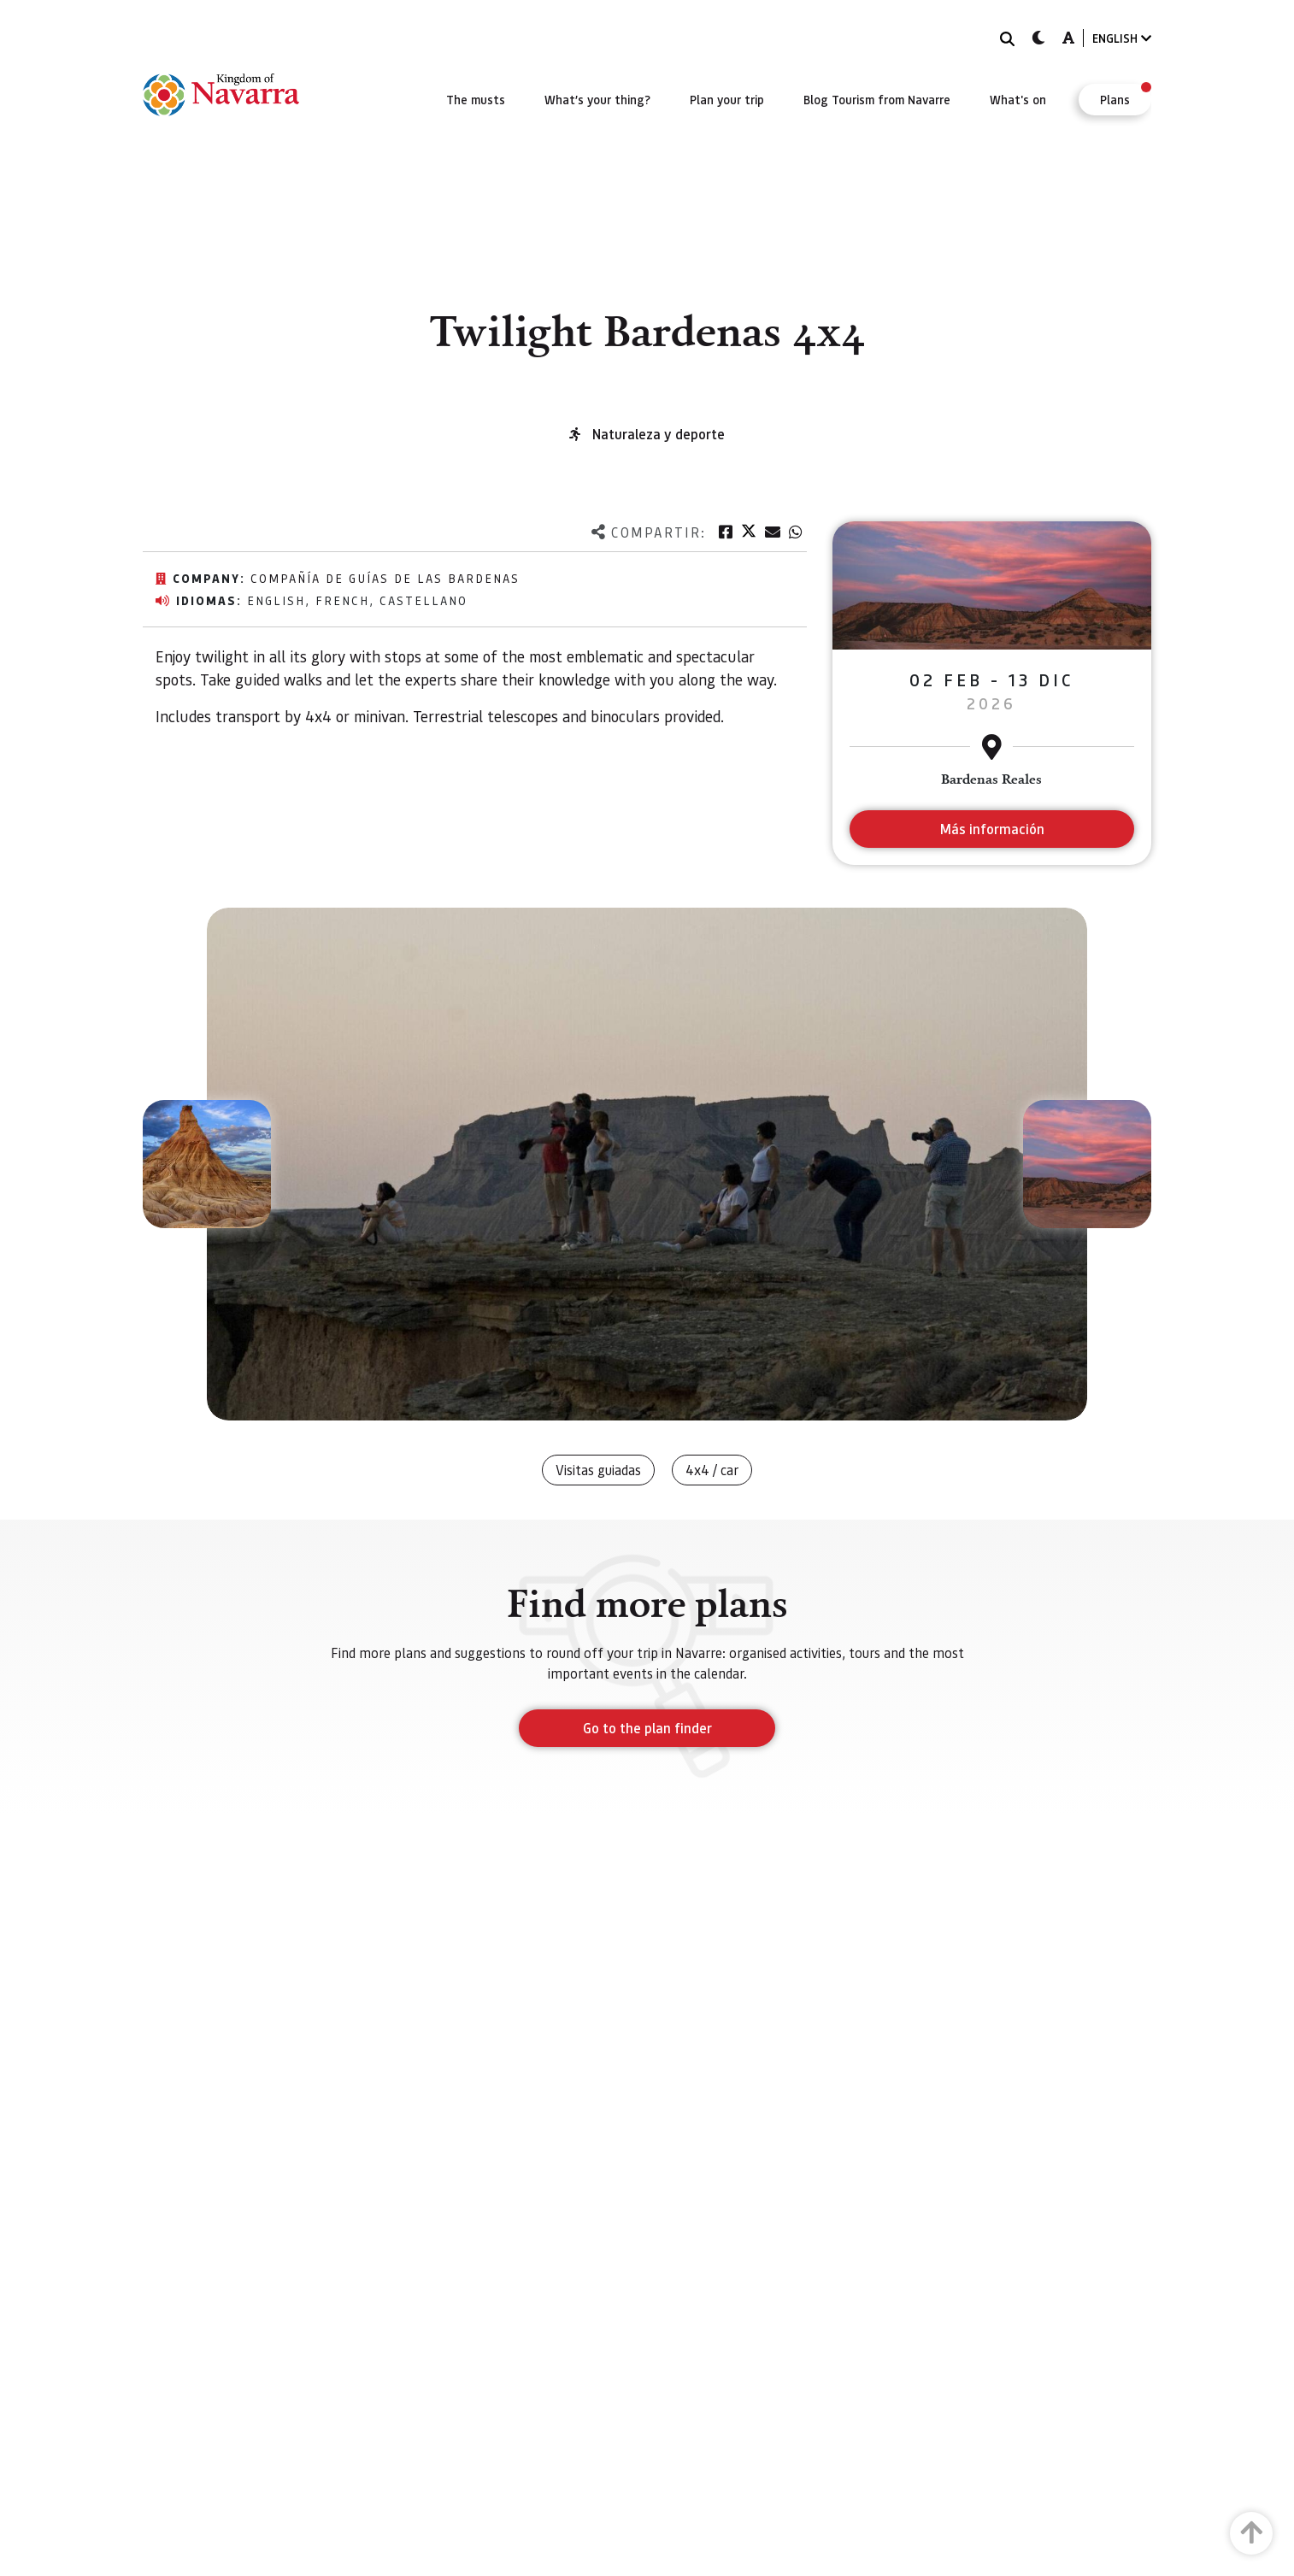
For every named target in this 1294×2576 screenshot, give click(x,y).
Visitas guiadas (598, 1470)
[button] (207, 1164)
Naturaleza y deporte (658, 434)
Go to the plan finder (647, 1728)
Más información (991, 829)
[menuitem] (475, 99)
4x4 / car (711, 1470)
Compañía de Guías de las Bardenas (385, 577)
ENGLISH (1121, 38)
